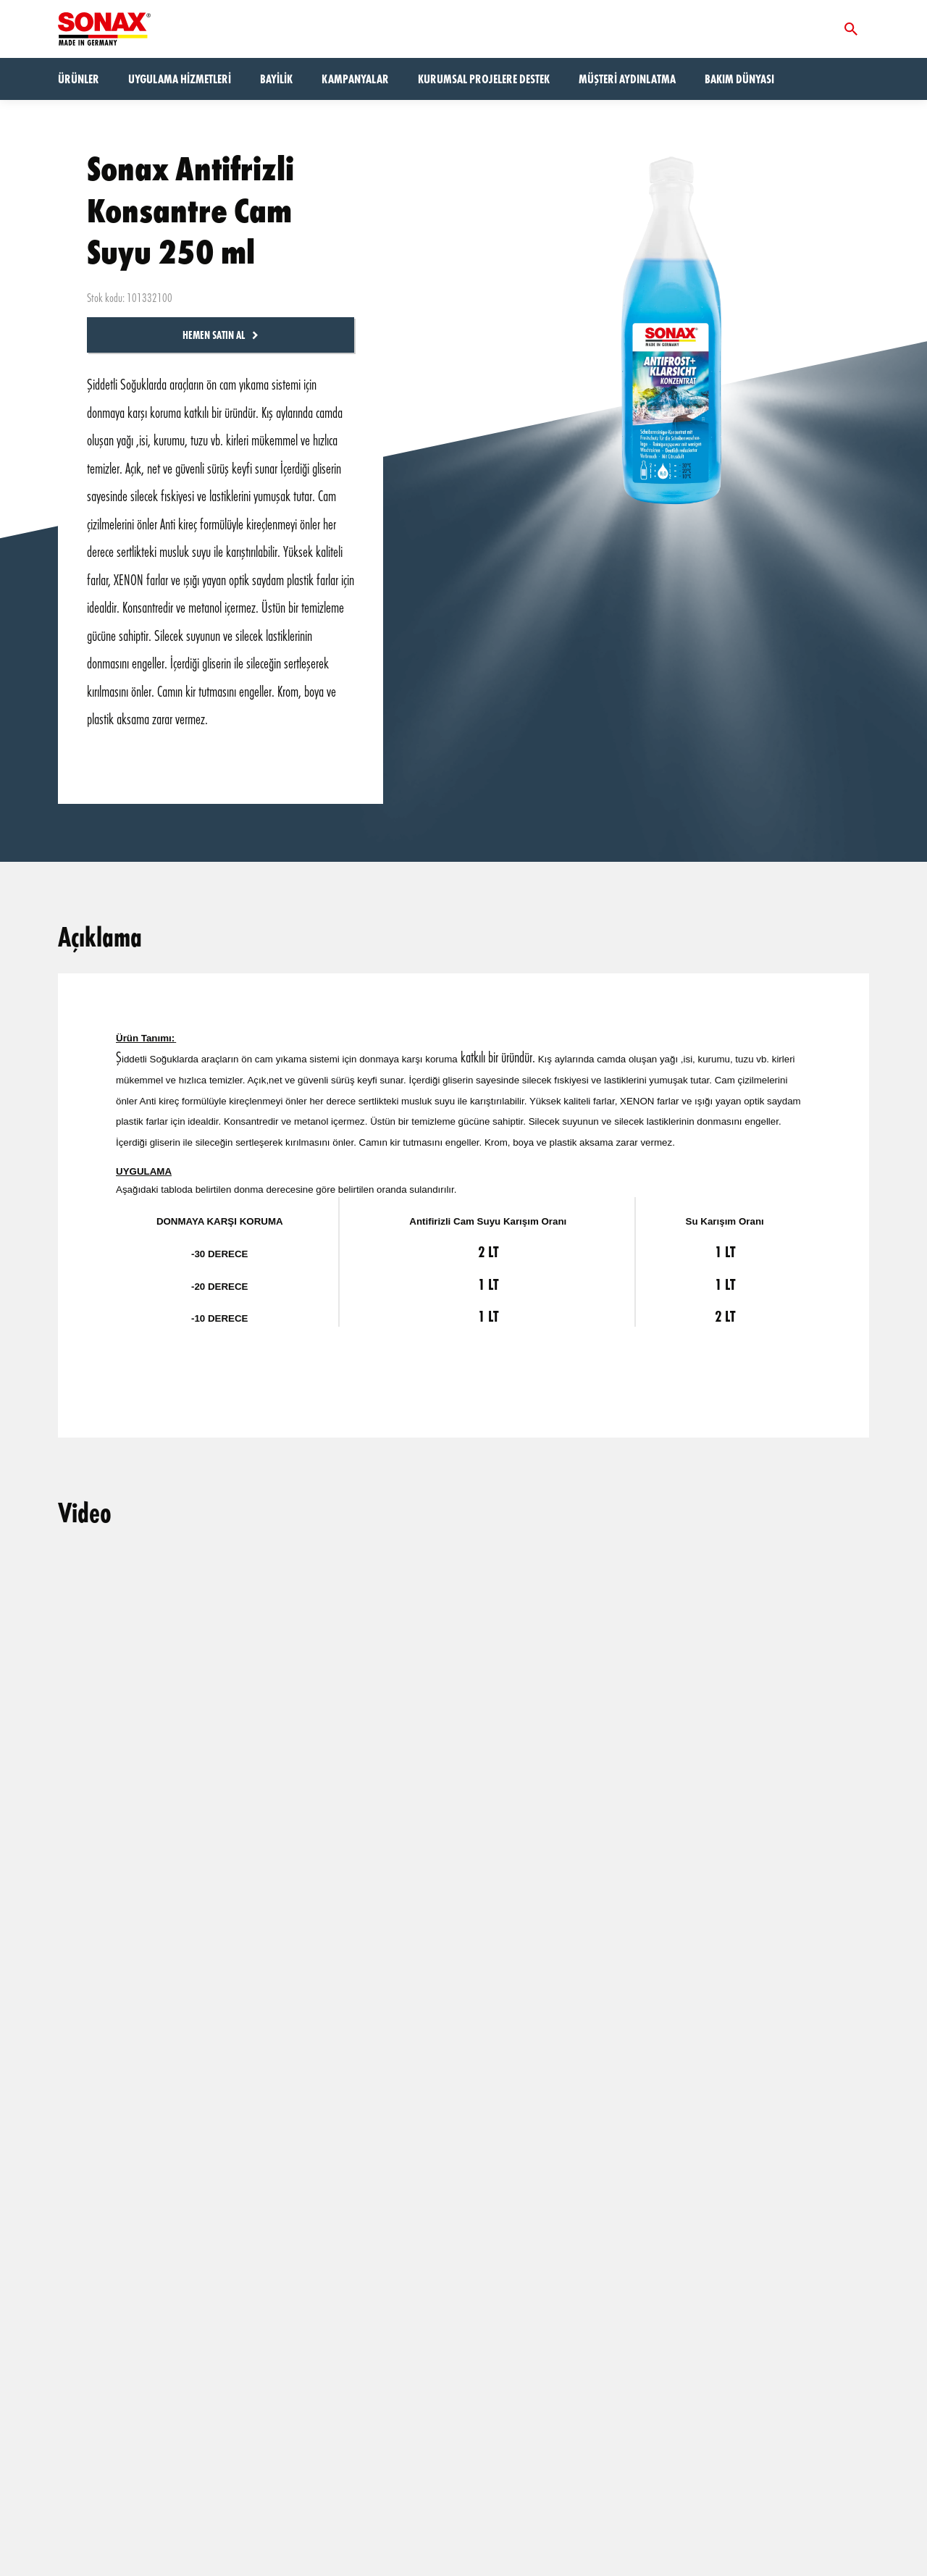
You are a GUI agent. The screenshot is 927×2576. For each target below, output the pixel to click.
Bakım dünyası (739, 78)
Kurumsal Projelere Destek (484, 78)
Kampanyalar (355, 78)
